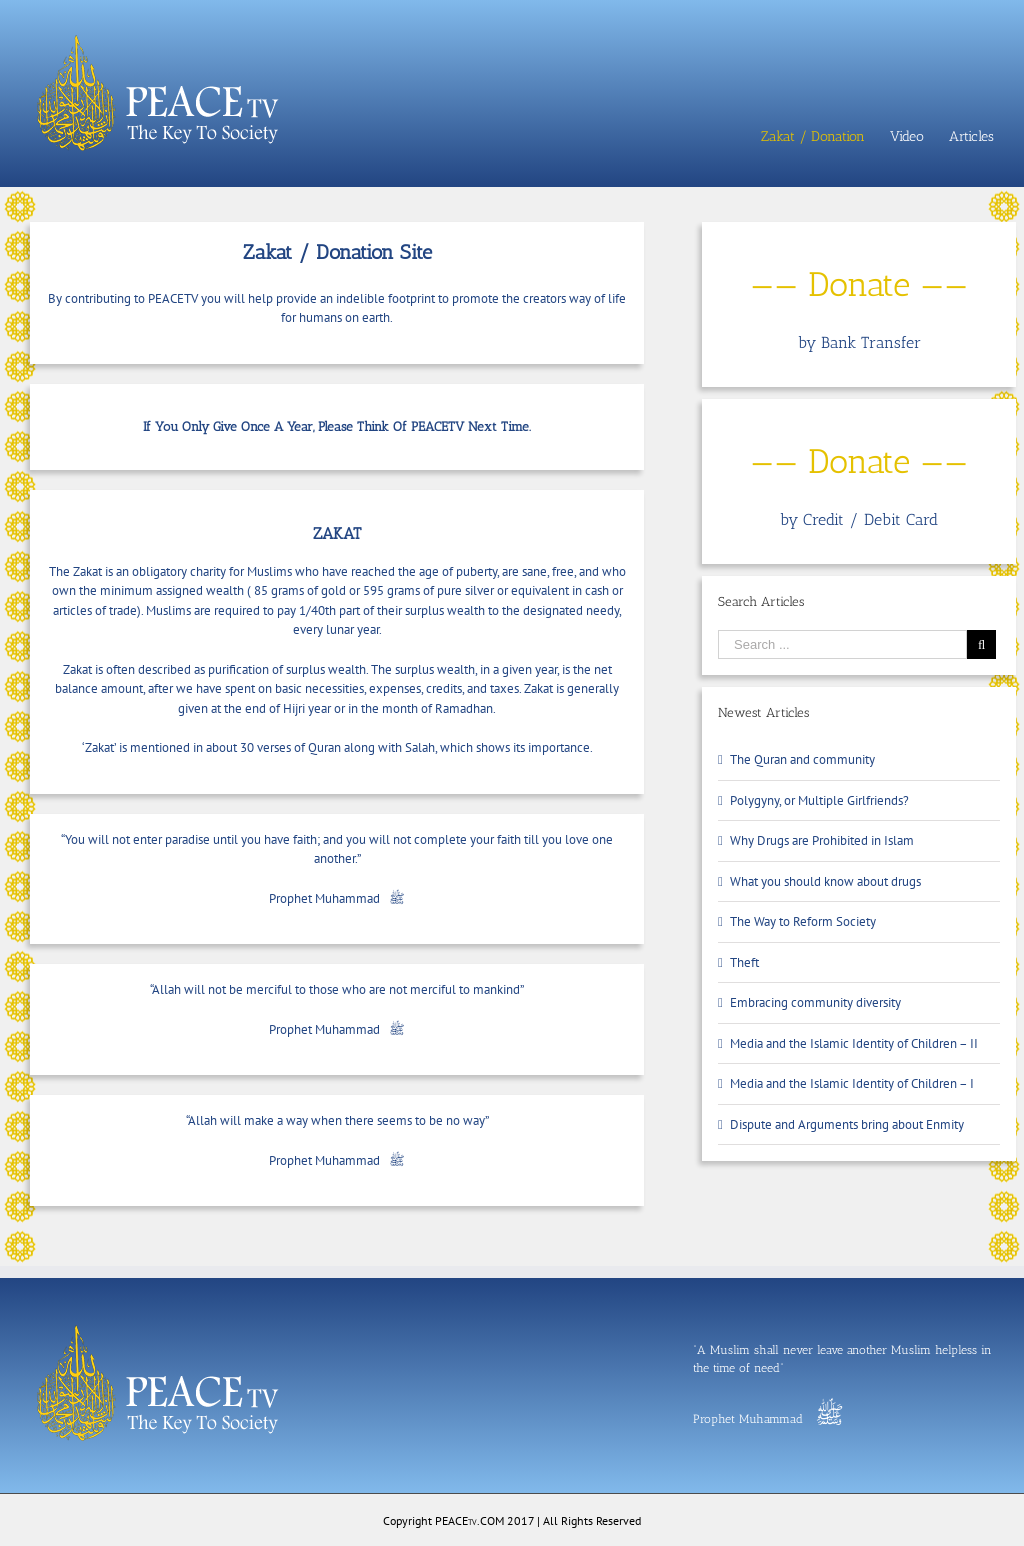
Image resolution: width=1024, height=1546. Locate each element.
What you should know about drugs (825, 881)
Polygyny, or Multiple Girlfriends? (819, 800)
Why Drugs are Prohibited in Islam (822, 840)
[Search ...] (842, 644)
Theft (744, 962)
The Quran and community (802, 759)
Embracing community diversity (815, 1002)
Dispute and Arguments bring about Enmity (847, 1124)
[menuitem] (825, 137)
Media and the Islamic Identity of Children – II (854, 1043)
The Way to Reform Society (803, 921)
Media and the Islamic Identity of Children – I (852, 1083)
